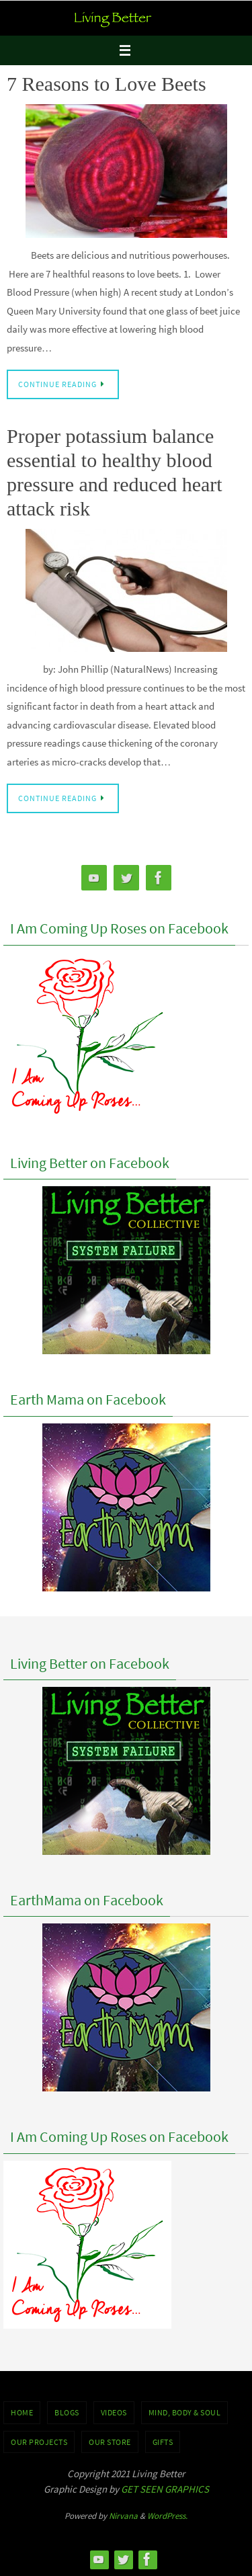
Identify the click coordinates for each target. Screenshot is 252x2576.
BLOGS (66, 2412)
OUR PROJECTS (39, 2442)
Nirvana (123, 2516)
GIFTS (163, 2442)
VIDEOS (114, 2412)
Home (22, 2412)
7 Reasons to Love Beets (106, 84)
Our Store (110, 2442)
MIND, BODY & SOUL (185, 2412)
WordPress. (167, 2516)
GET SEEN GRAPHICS (165, 2489)
